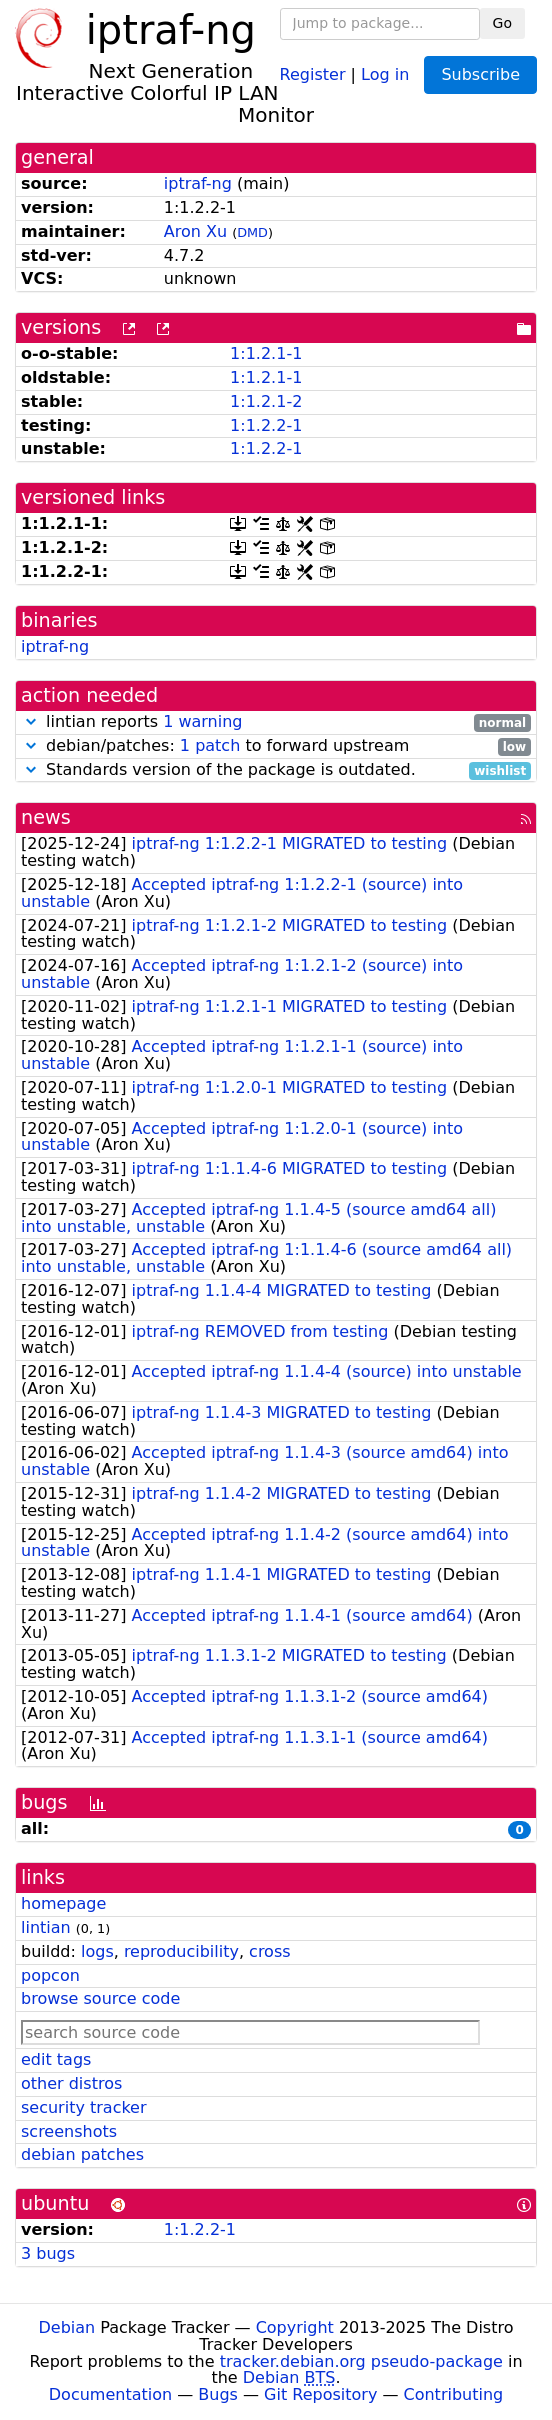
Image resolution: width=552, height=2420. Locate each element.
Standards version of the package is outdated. (276, 770)
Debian (67, 2327)
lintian (46, 1927)
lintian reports (276, 722)
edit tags (56, 2059)
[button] (31, 721)
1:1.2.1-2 (266, 401)
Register (313, 73)
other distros (71, 2083)
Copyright (295, 2327)
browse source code (100, 1998)
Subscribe (480, 74)
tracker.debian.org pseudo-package (361, 2361)
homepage (63, 1903)
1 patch (210, 745)
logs (97, 1951)
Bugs (218, 2394)
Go (502, 23)
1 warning (202, 721)
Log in (385, 73)
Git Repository (320, 2394)
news (46, 817)
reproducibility (181, 1951)
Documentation (110, 2394)
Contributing (454, 2394)
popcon (50, 1975)
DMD (252, 232)
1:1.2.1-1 (266, 353)
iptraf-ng (198, 183)
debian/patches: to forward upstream (276, 746)
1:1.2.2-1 (266, 425)
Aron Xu (195, 231)
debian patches (82, 2154)
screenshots (69, 2131)
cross (269, 1951)
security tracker (84, 2107)
